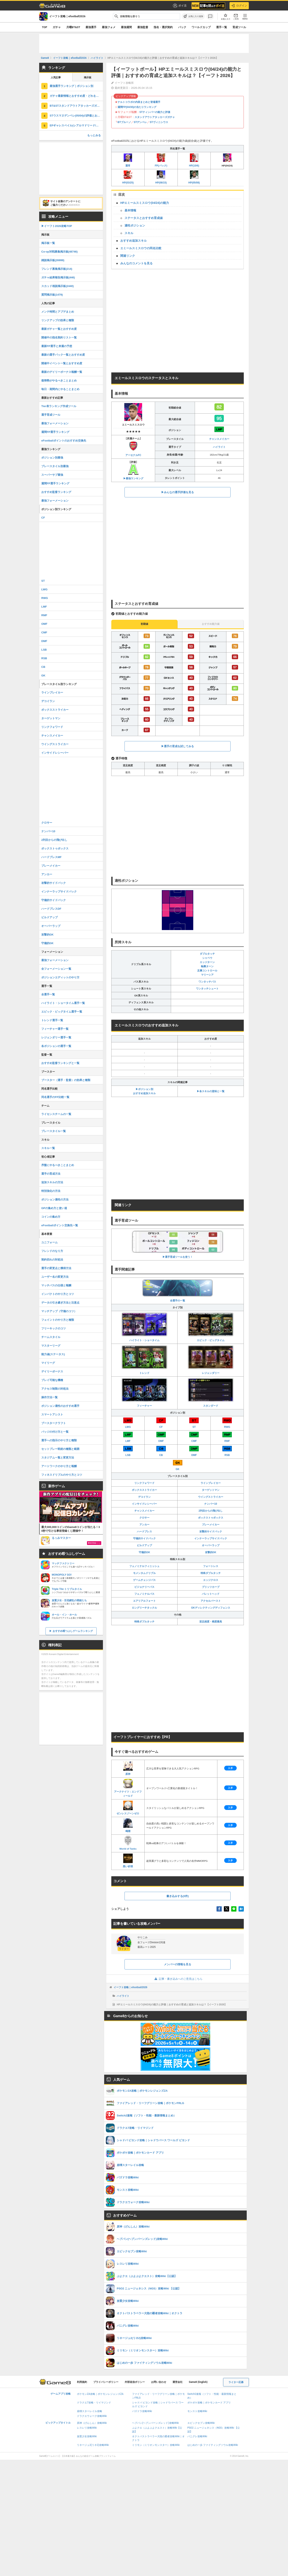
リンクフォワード (144, 1483)
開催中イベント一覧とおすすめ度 (61, 363)
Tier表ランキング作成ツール (58, 406)
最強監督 (142, 27)
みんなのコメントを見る (136, 263)
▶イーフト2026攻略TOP (56, 226)
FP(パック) (161, 160)
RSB (227, 1451)
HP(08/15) (161, 177)
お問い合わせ (158, 2382)
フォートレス (210, 1566)
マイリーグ (48, 1362)
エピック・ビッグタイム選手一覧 (61, 1011)
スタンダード (211, 1392)
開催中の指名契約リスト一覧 (59, 337)
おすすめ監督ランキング (56, 492)
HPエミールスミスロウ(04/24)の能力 (144, 202)
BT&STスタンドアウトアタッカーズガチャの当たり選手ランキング (76, 105)
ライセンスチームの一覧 (56, 1114)
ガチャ (57, 27)
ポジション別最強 (52, 457)
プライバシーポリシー (105, 2382)
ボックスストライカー (144, 1489)
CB (161, 1451)
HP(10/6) (194, 160)
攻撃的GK (210, 1552)
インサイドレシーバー (144, 1503)
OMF (161, 1437)
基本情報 (130, 210)
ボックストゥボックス (210, 1517)
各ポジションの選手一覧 (56, 1046)
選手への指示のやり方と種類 (59, 1440)
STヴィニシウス (159, 122)
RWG (227, 1423)
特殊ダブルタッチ (211, 1573)
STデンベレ (140, 122)
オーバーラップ (210, 1545)
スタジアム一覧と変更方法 (57, 1457)
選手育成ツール (50, 414)
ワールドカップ (201, 27)
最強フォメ (108, 27)
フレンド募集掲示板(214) (56, 268)
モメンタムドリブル (144, 1573)
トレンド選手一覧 (52, 1020)
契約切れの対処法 (52, 1259)
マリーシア (207, 974)
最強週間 (126, 27)
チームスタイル (50, 1337)
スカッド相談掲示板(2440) (57, 286)
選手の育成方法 (50, 1173)
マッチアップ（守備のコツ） (59, 1311)
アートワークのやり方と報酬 (59, 1466)
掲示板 (87, 77)
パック (182, 27)
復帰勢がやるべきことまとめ (59, 380)
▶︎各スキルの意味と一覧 (210, 1091)
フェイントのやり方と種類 (57, 1319)
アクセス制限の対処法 (55, 1388)
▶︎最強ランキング (133, 472)
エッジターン (207, 962)
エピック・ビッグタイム (211, 1327)
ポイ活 (180, 5)
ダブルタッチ (207, 953)
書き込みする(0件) (177, 1896)
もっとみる (94, 135)
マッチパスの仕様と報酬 (56, 1285)
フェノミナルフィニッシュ (144, 1566)
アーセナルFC (133, 449)
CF (161, 1423)
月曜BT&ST (73, 27)
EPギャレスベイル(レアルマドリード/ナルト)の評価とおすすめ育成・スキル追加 (76, 125)
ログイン (239, 6)
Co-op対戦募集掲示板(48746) (59, 251)
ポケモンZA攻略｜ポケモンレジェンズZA (100, 2394)
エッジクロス (210, 1580)
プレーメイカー (210, 1524)
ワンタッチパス (207, 981)
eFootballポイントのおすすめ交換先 (63, 440)
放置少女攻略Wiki (87, 2436)
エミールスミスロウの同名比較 (140, 248)
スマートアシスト (52, 1414)
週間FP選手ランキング (55, 432)
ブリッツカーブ (210, 1586)
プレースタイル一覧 (53, 1131)
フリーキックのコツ (53, 1328)
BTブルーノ (124, 122)
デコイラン (144, 1496)
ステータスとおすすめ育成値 (144, 218)
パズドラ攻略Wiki (142, 2411)
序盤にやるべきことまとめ (57, 1165)
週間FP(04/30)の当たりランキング (137, 107)
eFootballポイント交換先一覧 (59, 1225)
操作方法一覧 (49, 1397)
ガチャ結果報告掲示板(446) (58, 277)
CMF (194, 1437)
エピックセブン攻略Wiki (201, 2422)
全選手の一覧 (177, 1290)
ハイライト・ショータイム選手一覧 (63, 1003)
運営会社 (178, 2382)
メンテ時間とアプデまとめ (57, 311)
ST (194, 1423)
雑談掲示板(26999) (52, 260)
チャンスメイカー (219, 439)
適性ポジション (135, 225)
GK (177, 1465)
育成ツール (239, 27)
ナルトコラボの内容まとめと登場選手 (139, 102)
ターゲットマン (210, 1489)
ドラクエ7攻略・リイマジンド (94, 2402)
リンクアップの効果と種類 (57, 320)
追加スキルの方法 (52, 1182)
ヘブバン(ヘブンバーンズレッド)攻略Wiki (155, 2422)
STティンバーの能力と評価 (154, 112)
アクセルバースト (211, 1600)
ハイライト (219, 446)
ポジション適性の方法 (55, 1199)
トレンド (144, 1359)
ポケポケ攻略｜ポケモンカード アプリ (209, 2402)
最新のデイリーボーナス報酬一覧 (61, 371)
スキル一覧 (48, 1148)
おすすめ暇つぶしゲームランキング (73, 1631)
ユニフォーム (49, 1242)
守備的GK (144, 1552)
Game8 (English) (198, 2382)
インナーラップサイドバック (210, 1538)
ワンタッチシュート (207, 988)
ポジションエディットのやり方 (60, 977)
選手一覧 (221, 27)
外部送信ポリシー (135, 2382)
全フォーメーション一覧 (56, 968)
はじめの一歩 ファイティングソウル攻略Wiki (212, 2445)
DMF (194, 1451)
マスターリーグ (50, 1345)
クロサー (144, 1517)
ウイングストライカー (210, 1496)
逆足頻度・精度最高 (210, 1621)
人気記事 (56, 77)
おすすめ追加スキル (133, 240)
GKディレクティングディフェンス (210, 1607)
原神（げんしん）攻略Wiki (92, 2422)
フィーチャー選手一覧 (55, 1028)
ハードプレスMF (51, 857)
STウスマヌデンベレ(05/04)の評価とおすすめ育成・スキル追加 (76, 115)
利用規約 (82, 2382)
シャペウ (207, 958)
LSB (128, 1451)
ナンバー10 (210, 1503)
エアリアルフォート (144, 1600)
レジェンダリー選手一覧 (56, 1037)
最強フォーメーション (55, 423)
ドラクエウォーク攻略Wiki (92, 2416)
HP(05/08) (194, 177)
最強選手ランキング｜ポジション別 (71, 86)
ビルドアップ (144, 1545)
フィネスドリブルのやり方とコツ (61, 1474)
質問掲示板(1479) (52, 294)
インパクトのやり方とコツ (57, 1294)
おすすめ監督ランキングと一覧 (60, 1063)
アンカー (144, 1524)
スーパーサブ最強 (52, 474)
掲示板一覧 (48, 243)
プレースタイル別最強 (55, 466)
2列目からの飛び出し (210, 1510)
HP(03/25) (128, 177)
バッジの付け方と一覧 (55, 1431)
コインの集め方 (50, 1216)
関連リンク (127, 255)
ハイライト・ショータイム (144, 1327)
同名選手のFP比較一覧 (55, 1097)
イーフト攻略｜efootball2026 (130, 1987)
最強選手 (91, 27)
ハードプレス (144, 1531)
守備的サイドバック (144, 1538)
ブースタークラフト (53, 1423)
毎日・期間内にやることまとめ (60, 389)
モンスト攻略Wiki (197, 2411)
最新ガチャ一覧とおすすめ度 (59, 328)
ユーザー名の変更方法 (55, 1276)
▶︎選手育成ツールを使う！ (177, 1244)
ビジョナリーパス (144, 1586)
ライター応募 (236, 2382)
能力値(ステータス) (53, 1354)
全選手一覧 (48, 994)
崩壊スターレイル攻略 (89, 2411)
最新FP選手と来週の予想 (56, 346)
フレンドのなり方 (52, 1251)
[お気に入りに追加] (193, 16)
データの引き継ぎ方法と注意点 (60, 1302)
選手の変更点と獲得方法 (56, 1268)
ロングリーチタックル (144, 1607)
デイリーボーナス (52, 1371)
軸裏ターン (207, 966)
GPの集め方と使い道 (54, 1208)
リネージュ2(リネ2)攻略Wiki (93, 2445)
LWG (128, 1423)
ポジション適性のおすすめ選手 (60, 1405)
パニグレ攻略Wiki (197, 2436)
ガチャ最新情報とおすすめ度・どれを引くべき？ (76, 95)
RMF (227, 1437)
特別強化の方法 (50, 1190)
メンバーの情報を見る (177, 1964)
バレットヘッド (210, 1593)
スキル (129, 233)
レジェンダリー (211, 1359)
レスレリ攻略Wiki (87, 2427)
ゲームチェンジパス (144, 1580)
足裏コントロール (207, 970)
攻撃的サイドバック (210, 1531)
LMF (128, 1437)
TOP (44, 27)
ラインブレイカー (211, 1483)
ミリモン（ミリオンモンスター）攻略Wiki (156, 2445)
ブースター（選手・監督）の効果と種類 (65, 1080)
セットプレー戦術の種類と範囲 (60, 1448)
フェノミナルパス (144, 1593)
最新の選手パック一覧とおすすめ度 (63, 354)
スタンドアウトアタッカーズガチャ (155, 117)
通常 (128, 160)
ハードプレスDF (51, 908)
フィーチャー (144, 1392)
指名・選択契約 (163, 27)
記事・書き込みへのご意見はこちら (177, 1978)
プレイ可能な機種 (52, 1380)
